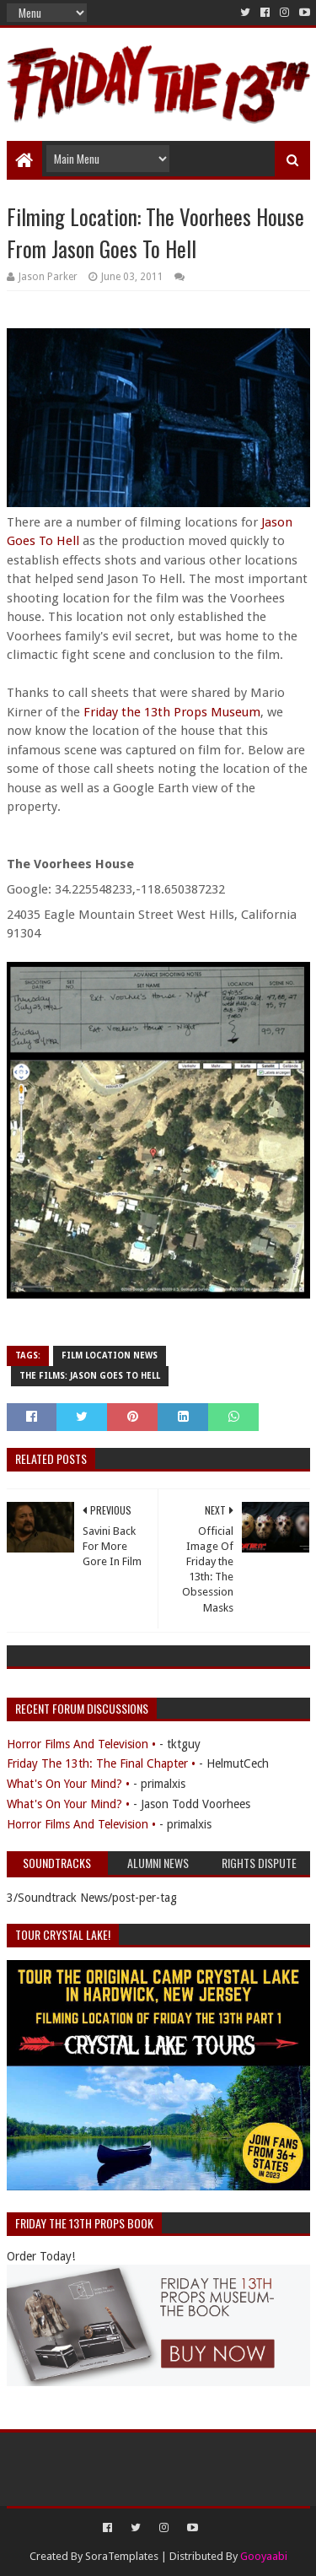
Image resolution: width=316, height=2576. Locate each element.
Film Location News (110, 1355)
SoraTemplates (121, 2556)
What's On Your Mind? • (68, 1783)
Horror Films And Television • (81, 1744)
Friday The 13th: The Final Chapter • (101, 1763)
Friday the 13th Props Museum (171, 712)
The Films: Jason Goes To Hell (89, 1375)
